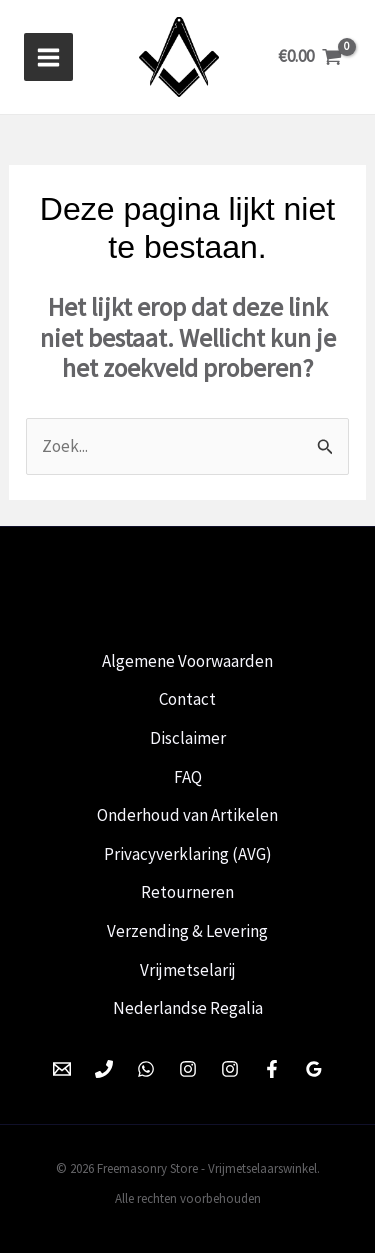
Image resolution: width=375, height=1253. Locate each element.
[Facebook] (272, 1069)
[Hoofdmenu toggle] (48, 57)
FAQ (188, 777)
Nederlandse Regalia (188, 1008)
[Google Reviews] (314, 1069)
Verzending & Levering (187, 931)
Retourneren (187, 892)
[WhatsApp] (146, 1069)
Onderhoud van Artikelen (187, 815)
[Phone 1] (104, 1069)
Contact (187, 699)
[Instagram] (188, 1069)
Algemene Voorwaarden (187, 661)
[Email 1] (62, 1069)
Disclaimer (188, 738)
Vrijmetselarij (188, 970)
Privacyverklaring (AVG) (188, 854)
